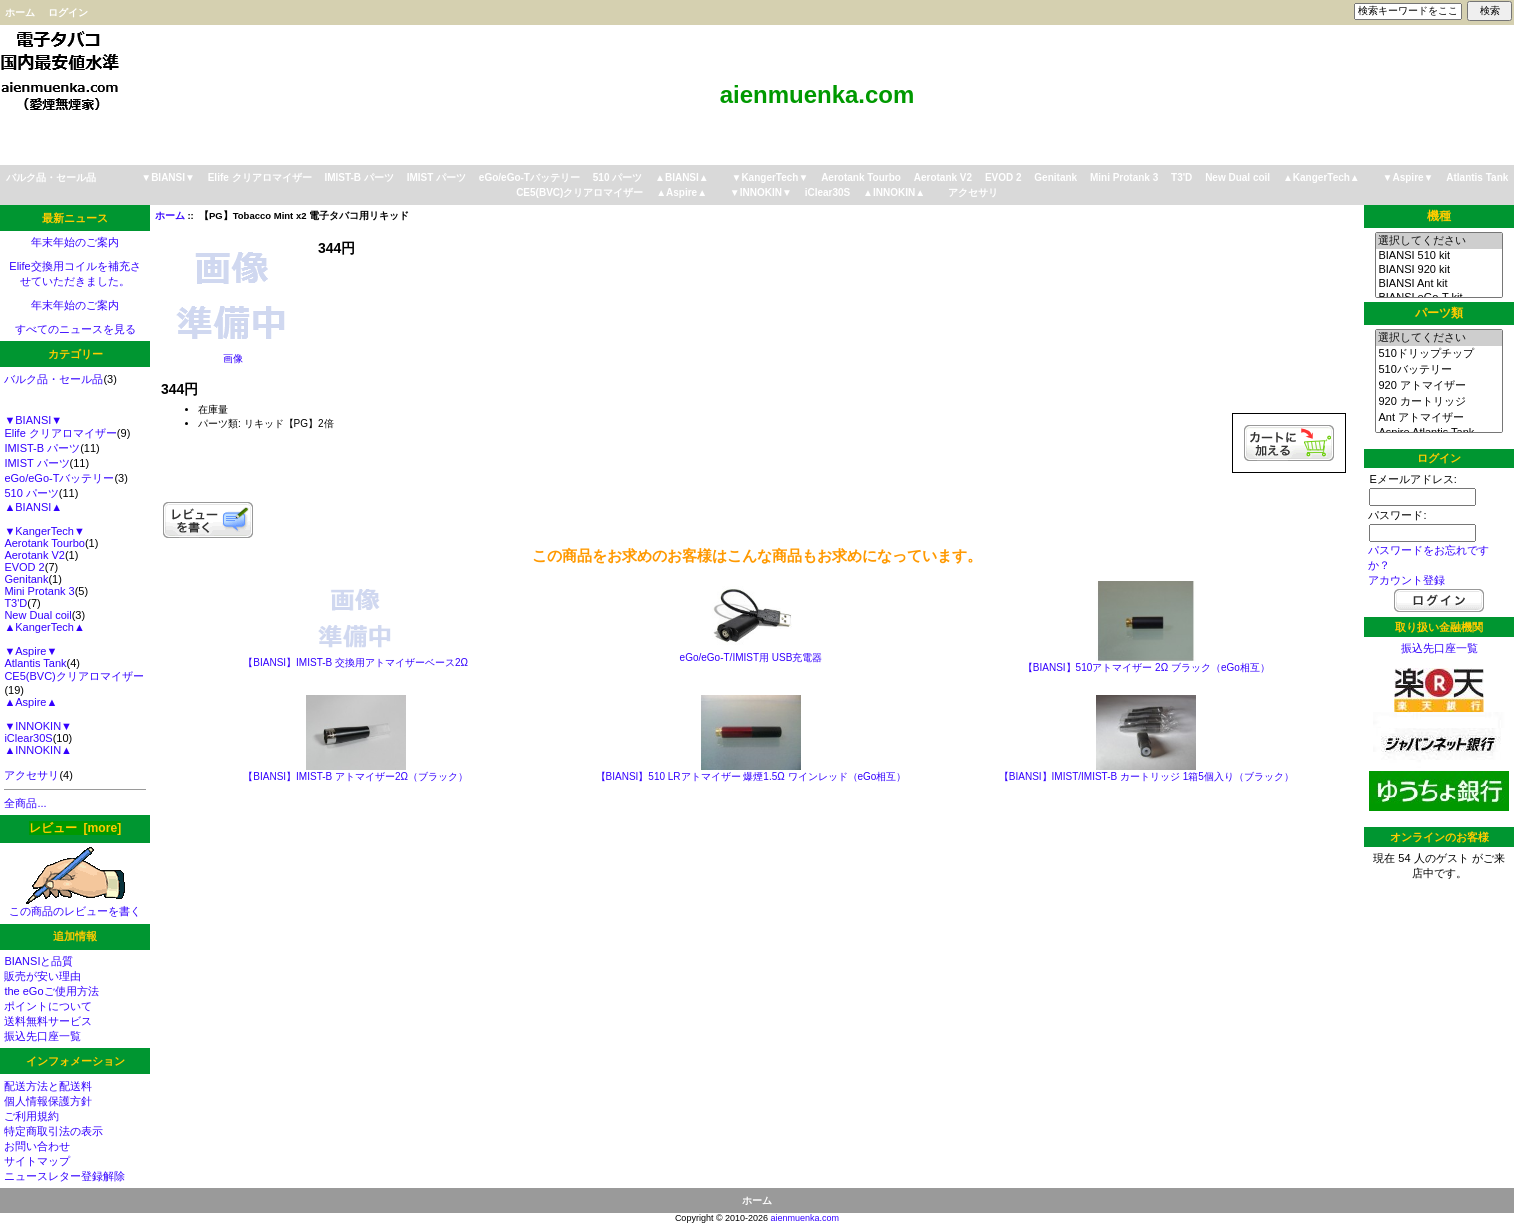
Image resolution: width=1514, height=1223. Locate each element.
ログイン (68, 12)
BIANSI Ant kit (1438, 284)
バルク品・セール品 (51, 177)
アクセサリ (973, 192)
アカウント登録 (1406, 580)
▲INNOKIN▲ (894, 192)
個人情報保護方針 (48, 1101)
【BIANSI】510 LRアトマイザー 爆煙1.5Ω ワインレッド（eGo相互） (751, 776)
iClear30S (828, 192)
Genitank (1055, 177)
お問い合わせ (37, 1146)
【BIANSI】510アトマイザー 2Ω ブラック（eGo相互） (1146, 667)
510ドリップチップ (1438, 354)
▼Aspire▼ (1408, 177)
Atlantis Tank (1477, 177)
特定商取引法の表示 (53, 1131)
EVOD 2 (1003, 177)
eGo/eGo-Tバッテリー (529, 177)
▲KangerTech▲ (1321, 177)
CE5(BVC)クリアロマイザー (579, 192)
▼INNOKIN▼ (761, 192)
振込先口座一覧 (42, 1036)
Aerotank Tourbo (861, 177)
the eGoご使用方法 (51, 991)
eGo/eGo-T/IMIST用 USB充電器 (751, 657)
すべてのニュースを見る (75, 329)
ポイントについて (48, 1006)
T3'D (1181, 177)
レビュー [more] (75, 828)
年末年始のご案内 (75, 242)
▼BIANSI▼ (168, 177)
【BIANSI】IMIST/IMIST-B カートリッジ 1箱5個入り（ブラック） (1146, 776)
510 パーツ (617, 177)
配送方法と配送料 (48, 1086)
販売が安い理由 (42, 976)
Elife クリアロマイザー (260, 177)
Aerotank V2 (943, 177)
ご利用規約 (31, 1116)
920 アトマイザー (1438, 386)
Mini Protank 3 (1124, 177)
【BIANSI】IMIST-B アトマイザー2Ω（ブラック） (355, 776)
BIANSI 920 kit (1438, 270)
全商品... (25, 803)
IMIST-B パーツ (358, 177)
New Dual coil (1237, 177)
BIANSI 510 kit (1438, 256)
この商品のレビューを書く (75, 905)
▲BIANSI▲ (682, 177)
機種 (1439, 216)
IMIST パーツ (436, 177)
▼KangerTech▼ (769, 177)
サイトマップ (37, 1161)
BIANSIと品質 (38, 961)
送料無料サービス (48, 1021)
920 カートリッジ (1438, 402)
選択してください (1438, 241)
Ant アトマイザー (1438, 418)
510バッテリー (1438, 370)
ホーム (20, 12)
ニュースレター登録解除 (64, 1176)
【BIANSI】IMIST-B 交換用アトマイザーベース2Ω (355, 662)
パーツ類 (1439, 313)
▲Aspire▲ (681, 192)
